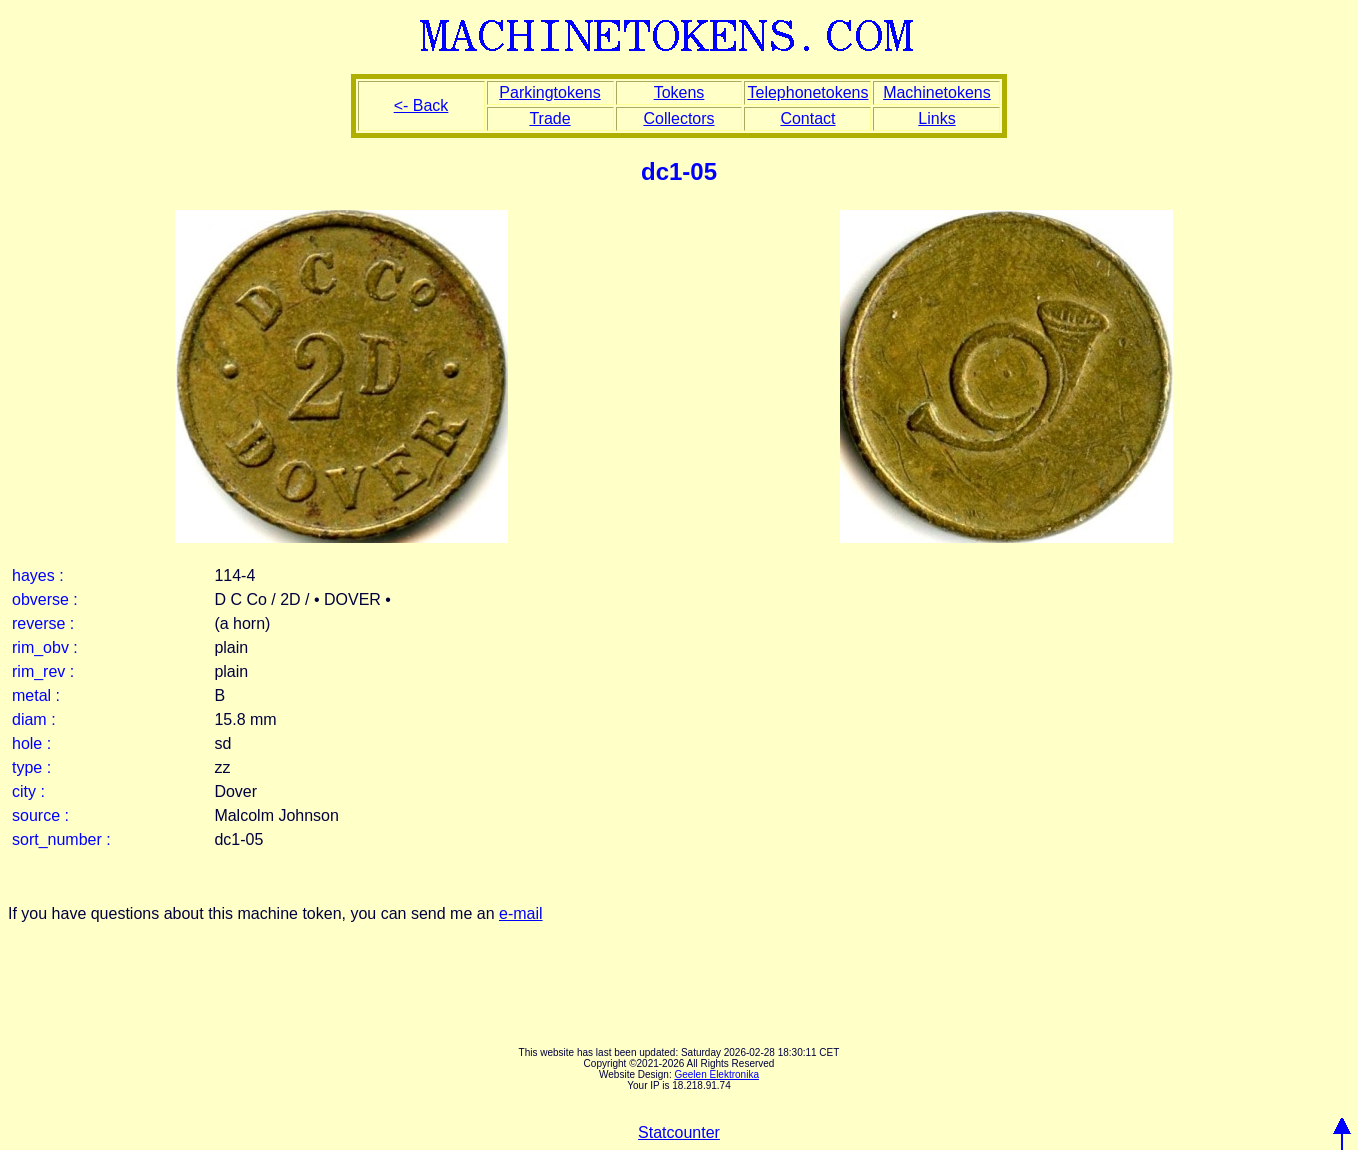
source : (40, 815)
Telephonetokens (807, 92)
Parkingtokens (549, 92)
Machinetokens (937, 92)
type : (31, 767)
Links (936, 118)
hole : (31, 743)
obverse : (45, 599)
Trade (549, 118)
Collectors (678, 118)
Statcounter (679, 1132)
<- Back (421, 105)
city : (28, 791)
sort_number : (61, 839)
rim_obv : (45, 647)
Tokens (679, 92)
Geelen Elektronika (716, 1074)
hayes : (38, 575)
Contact (807, 118)
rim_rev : (43, 671)
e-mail (521, 913)
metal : (36, 695)
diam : (34, 719)
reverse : (43, 623)
